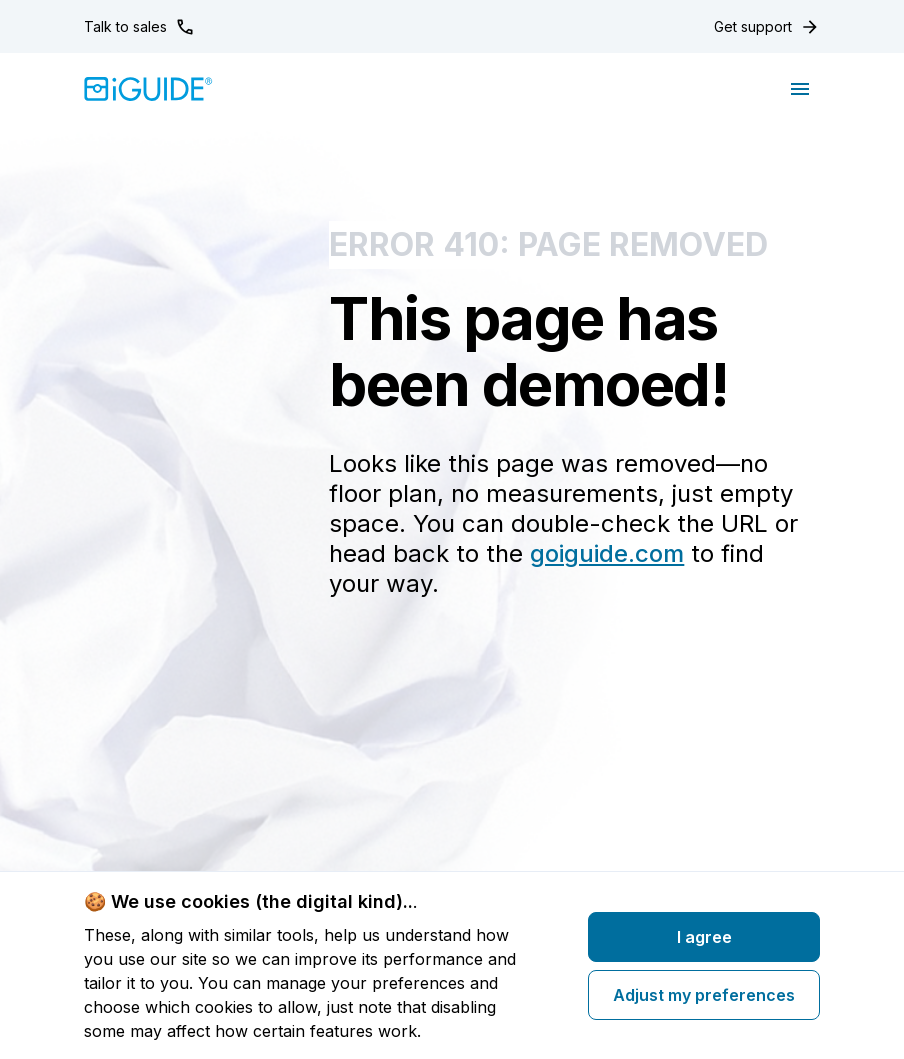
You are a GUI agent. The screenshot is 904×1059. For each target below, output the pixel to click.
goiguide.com (607, 553)
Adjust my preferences (704, 995)
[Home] (148, 89)
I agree (704, 937)
